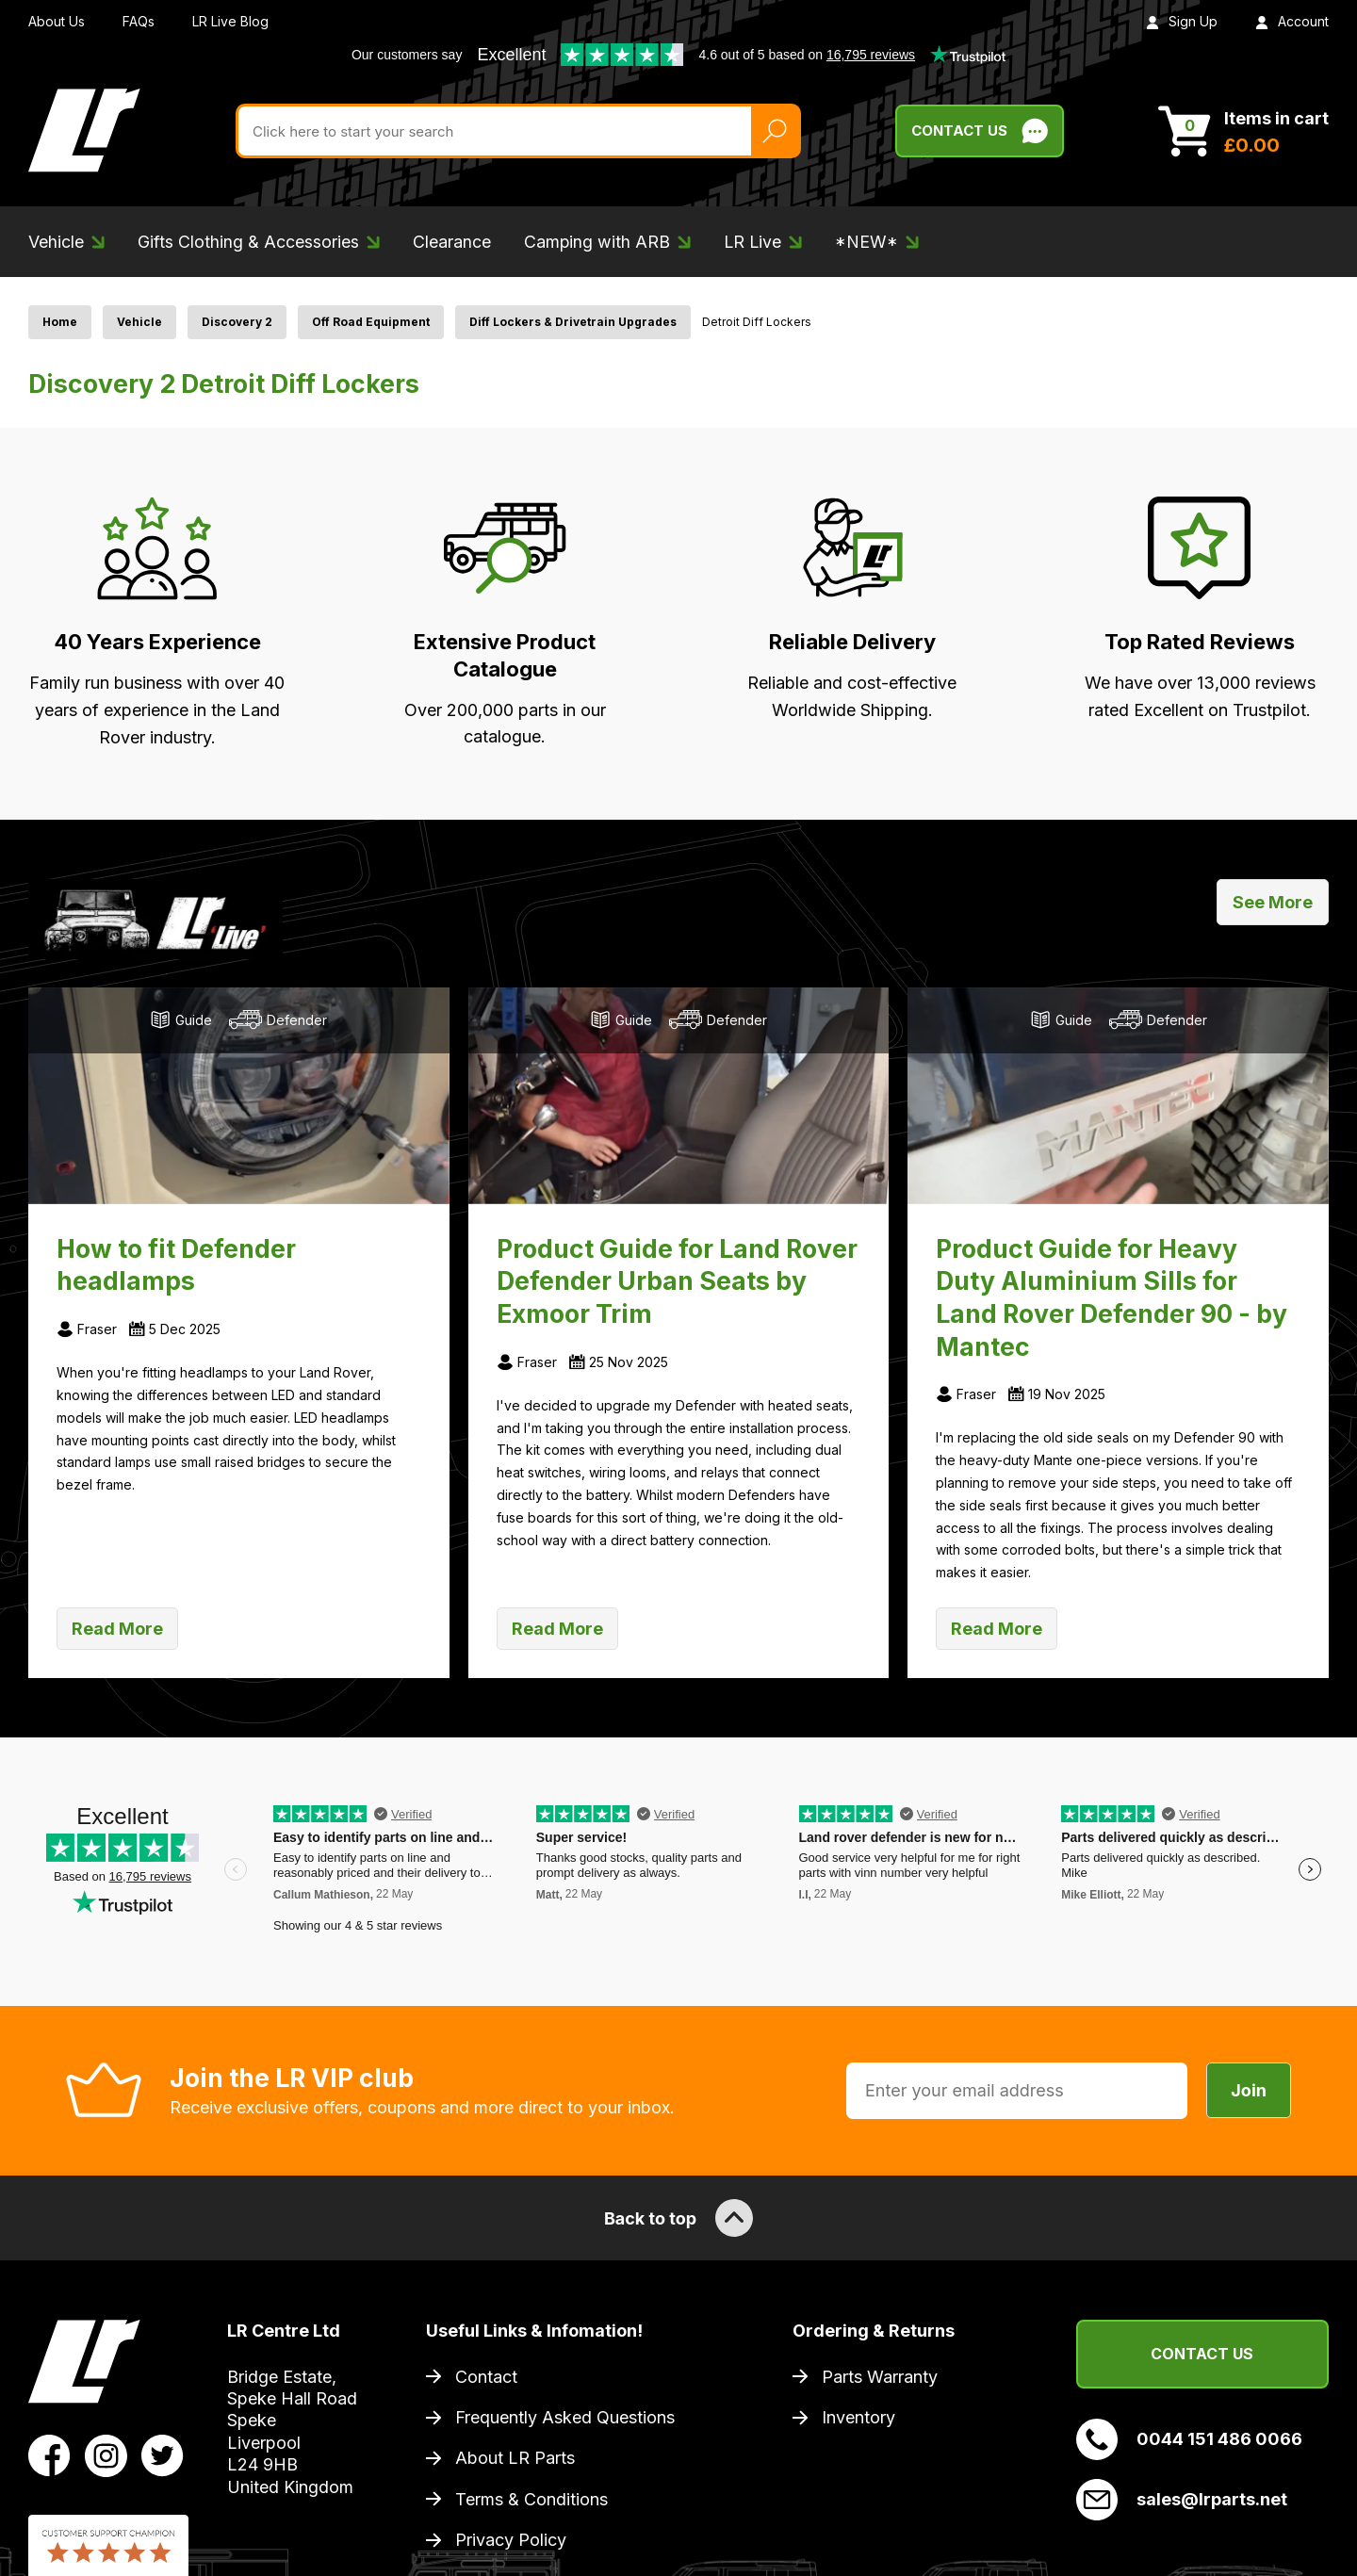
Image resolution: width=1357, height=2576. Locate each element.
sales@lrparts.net (1181, 2499)
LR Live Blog (230, 21)
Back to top (678, 2218)
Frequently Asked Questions (565, 2417)
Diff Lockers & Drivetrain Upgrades (573, 322)
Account (1292, 21)
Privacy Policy (510, 2540)
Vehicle (139, 322)
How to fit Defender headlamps (176, 1264)
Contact (486, 2377)
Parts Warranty (880, 2377)
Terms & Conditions (531, 2499)
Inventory (858, 2417)
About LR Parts (515, 2458)
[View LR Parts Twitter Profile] (162, 2454)
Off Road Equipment (371, 322)
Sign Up (1182, 21)
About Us (56, 21)
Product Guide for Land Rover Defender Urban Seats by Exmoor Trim (677, 1281)
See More (1273, 902)
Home (59, 322)
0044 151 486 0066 (1189, 2439)
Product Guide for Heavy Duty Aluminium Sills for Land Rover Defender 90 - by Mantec (1111, 1297)
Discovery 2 (237, 322)
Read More (117, 1629)
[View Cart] (1243, 131)
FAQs (139, 21)
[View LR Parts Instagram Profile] (106, 2454)
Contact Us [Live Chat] (979, 131)
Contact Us (1202, 2353)
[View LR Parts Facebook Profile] (49, 2454)
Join (1249, 2090)
